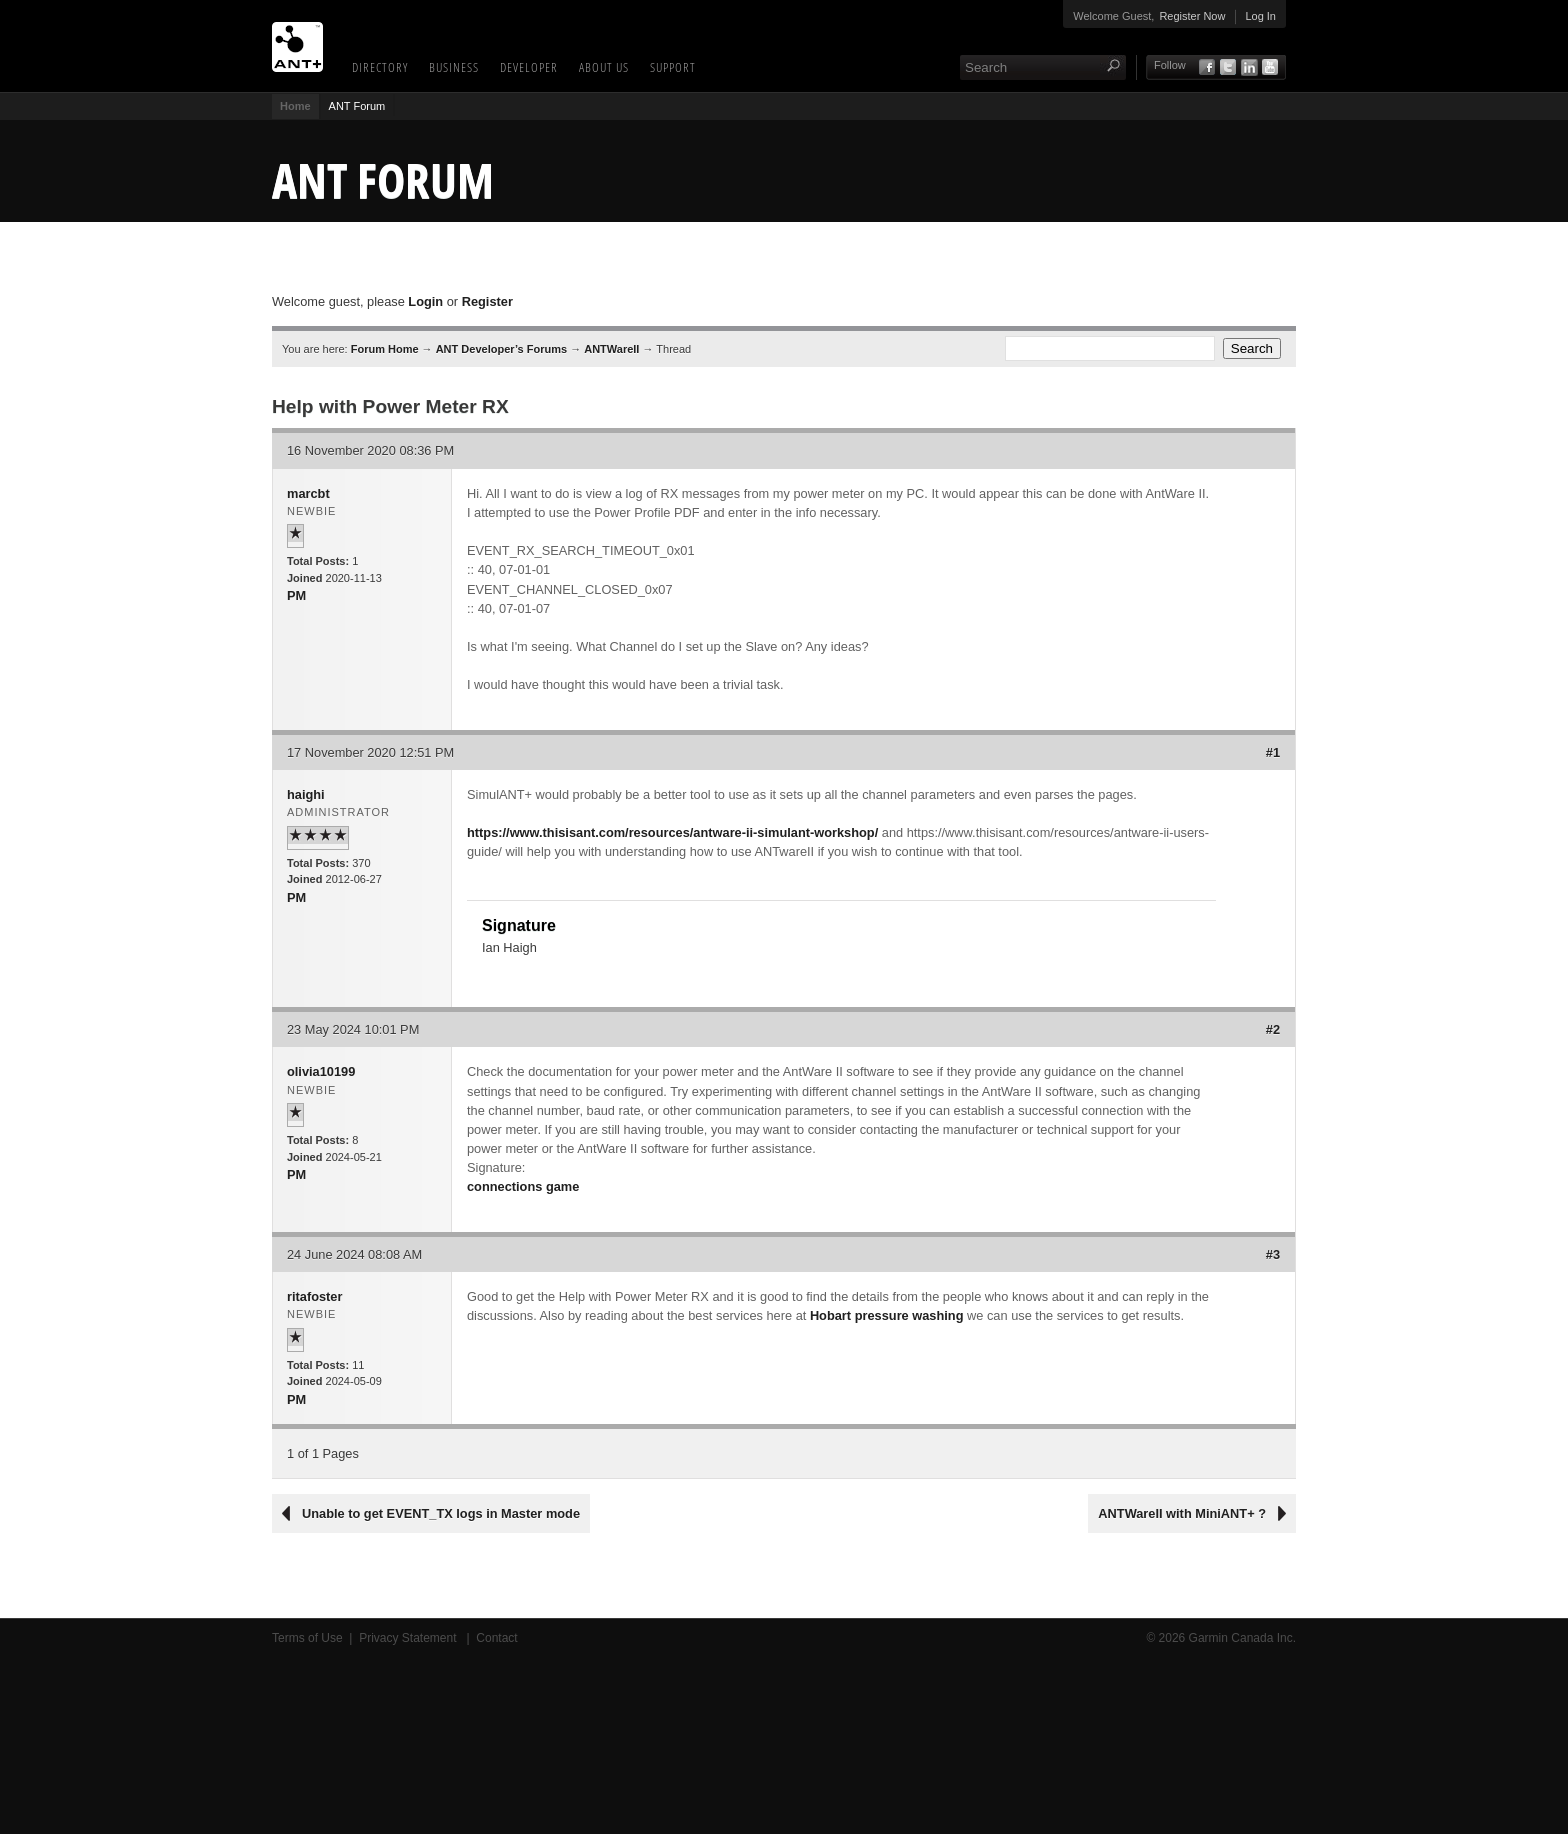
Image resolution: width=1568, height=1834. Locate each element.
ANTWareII (611, 349)
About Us (604, 67)
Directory (380, 67)
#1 (1273, 752)
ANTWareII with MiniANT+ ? (1182, 1513)
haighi (306, 794)
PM (296, 595)
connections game (523, 1186)
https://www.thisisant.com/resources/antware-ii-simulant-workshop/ (672, 832)
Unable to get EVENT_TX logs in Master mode (441, 1513)
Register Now (1192, 16)
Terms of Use (307, 1638)
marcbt (308, 493)
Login (425, 301)
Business (454, 67)
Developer (529, 67)
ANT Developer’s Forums (501, 349)
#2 (1273, 1029)
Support (673, 67)
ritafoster (314, 1296)
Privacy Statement (409, 1638)
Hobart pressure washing (887, 1315)
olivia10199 (321, 1071)
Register (487, 301)
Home (295, 106)
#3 (1273, 1254)
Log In (1260, 16)
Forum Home (385, 349)
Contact (496, 1638)
